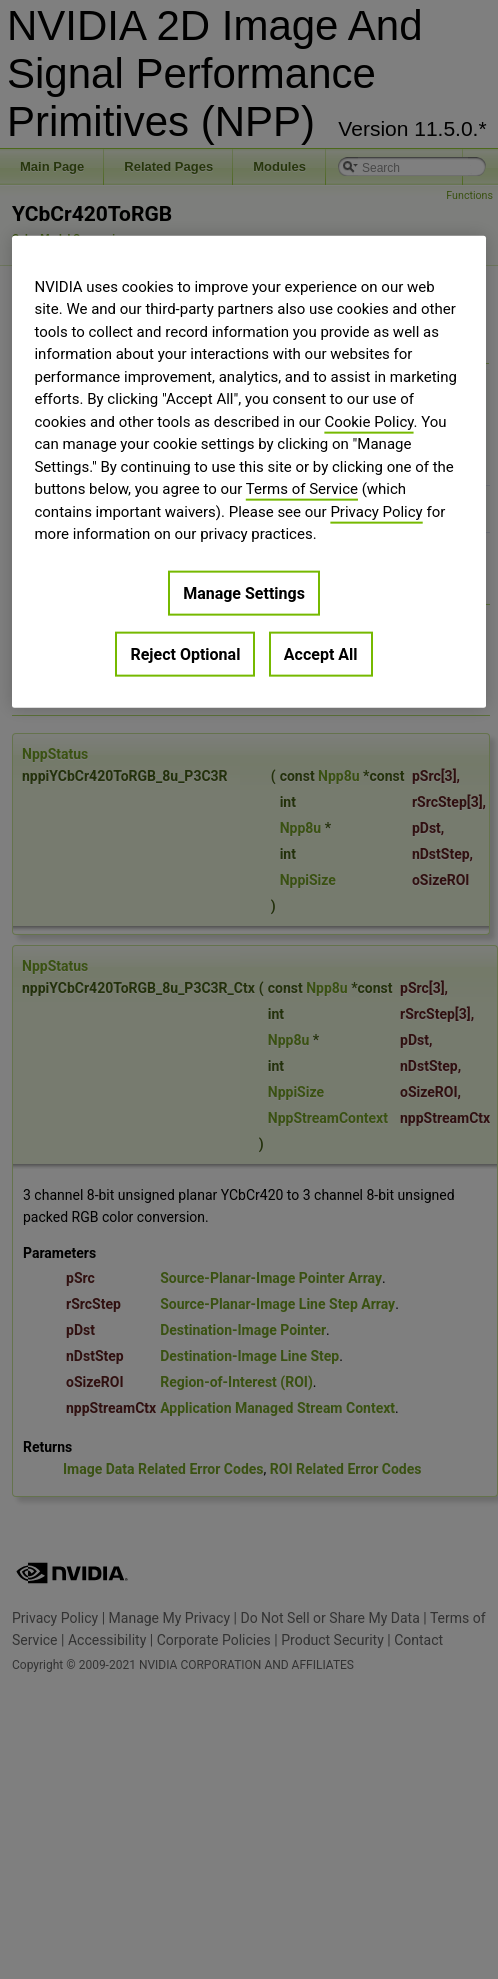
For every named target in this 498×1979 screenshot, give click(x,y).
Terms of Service (302, 489)
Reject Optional (185, 653)
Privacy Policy (376, 511)
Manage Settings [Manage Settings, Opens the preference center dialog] (244, 592)
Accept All (321, 653)
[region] (248, 471)
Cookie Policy (368, 421)
